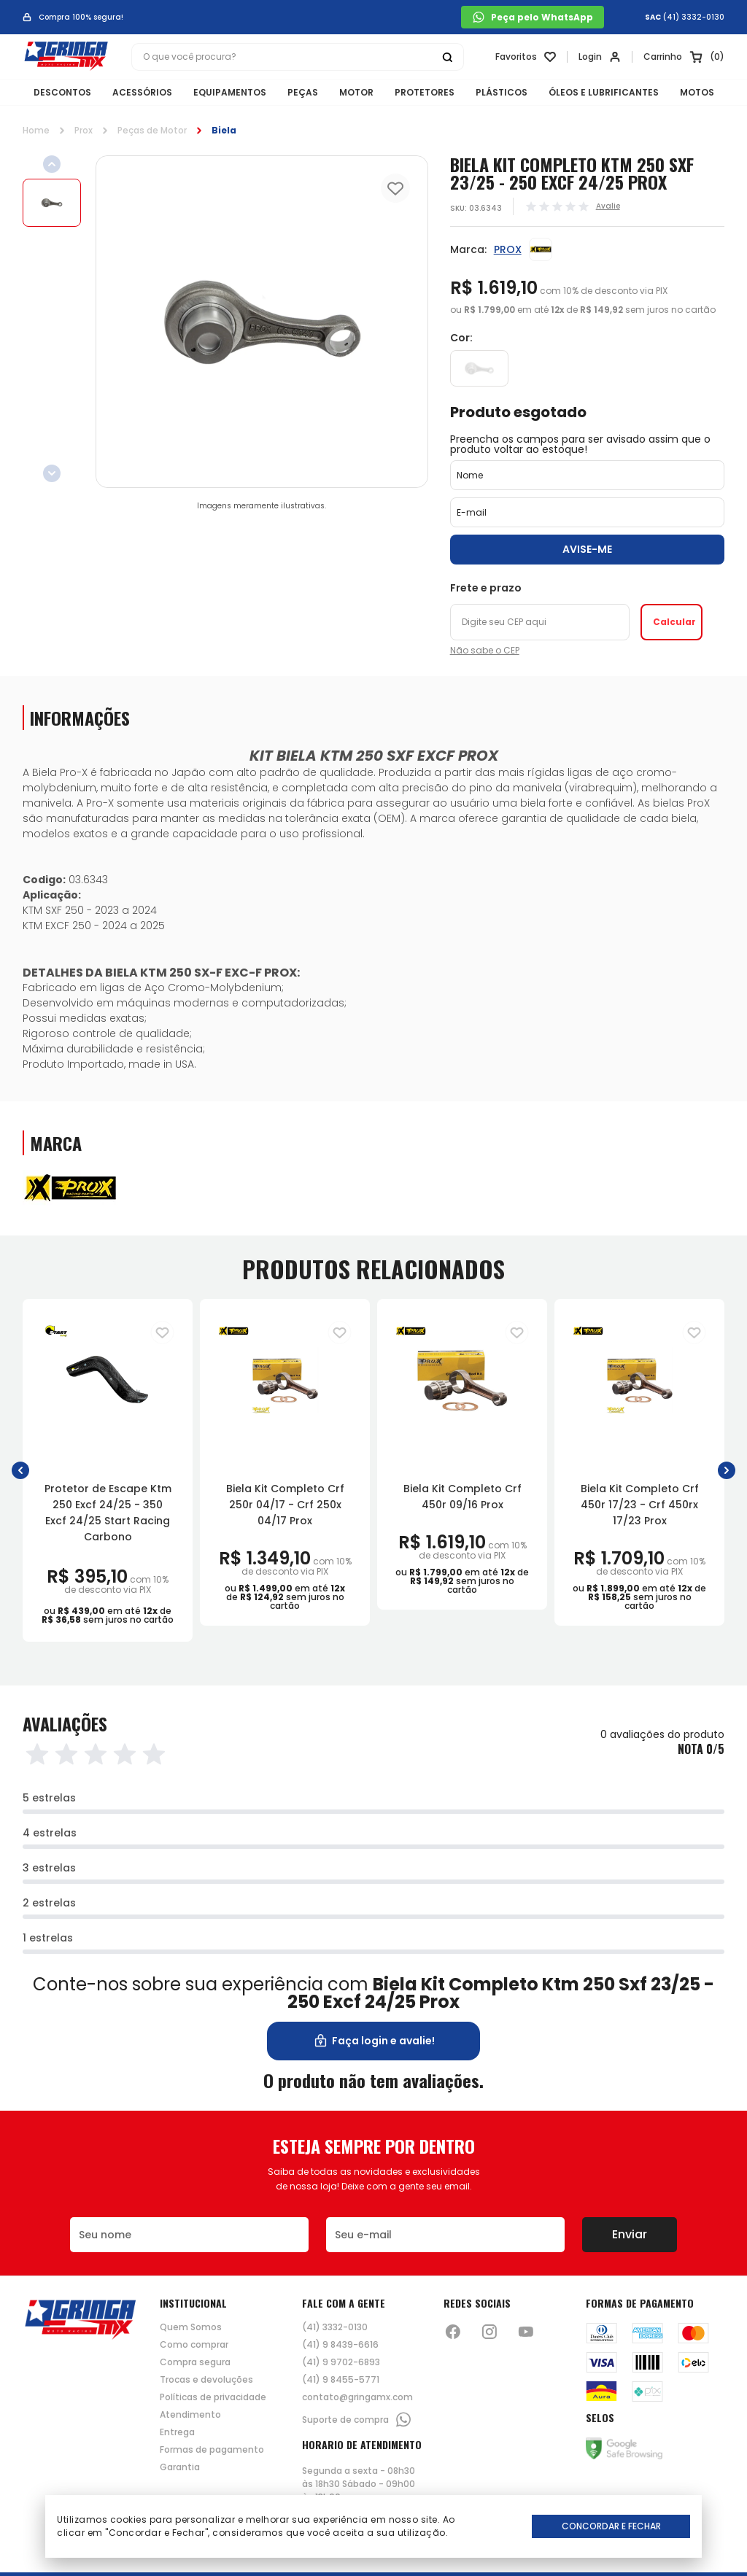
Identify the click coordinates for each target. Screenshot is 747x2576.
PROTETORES (424, 92)
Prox (83, 130)
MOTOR (356, 92)
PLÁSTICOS (501, 92)
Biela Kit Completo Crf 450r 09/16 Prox (462, 1496)
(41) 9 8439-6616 (340, 2344)
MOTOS (697, 92)
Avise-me (587, 549)
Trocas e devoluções (206, 2379)
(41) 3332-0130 (693, 17)
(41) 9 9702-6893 (341, 2362)
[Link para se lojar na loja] (599, 57)
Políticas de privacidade (213, 2397)
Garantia (180, 2467)
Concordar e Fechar (611, 2526)
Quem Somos (191, 2327)
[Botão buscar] (447, 57)
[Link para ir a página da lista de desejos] (525, 57)
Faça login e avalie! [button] (374, 2041)
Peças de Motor (152, 130)
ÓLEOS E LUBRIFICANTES (604, 92)
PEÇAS (302, 92)
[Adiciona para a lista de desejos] (162, 1332)
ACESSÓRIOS (142, 92)
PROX (508, 249)
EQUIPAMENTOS (229, 92)
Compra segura (195, 2362)
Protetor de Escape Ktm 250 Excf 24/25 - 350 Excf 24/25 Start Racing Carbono (107, 1512)
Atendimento (190, 2414)
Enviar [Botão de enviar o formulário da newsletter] (629, 2234)
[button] (20, 1471)
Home (36, 130)
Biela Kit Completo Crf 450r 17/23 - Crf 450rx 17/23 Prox (640, 1504)
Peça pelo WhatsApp (532, 17)
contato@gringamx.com (357, 2397)
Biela (224, 130)
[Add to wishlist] (395, 188)
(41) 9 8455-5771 (340, 2379)
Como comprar (194, 2344)
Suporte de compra (357, 2419)
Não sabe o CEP (484, 650)
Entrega (177, 2432)
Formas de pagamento (212, 2449)
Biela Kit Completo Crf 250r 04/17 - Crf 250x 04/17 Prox (285, 1504)
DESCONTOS (62, 92)
